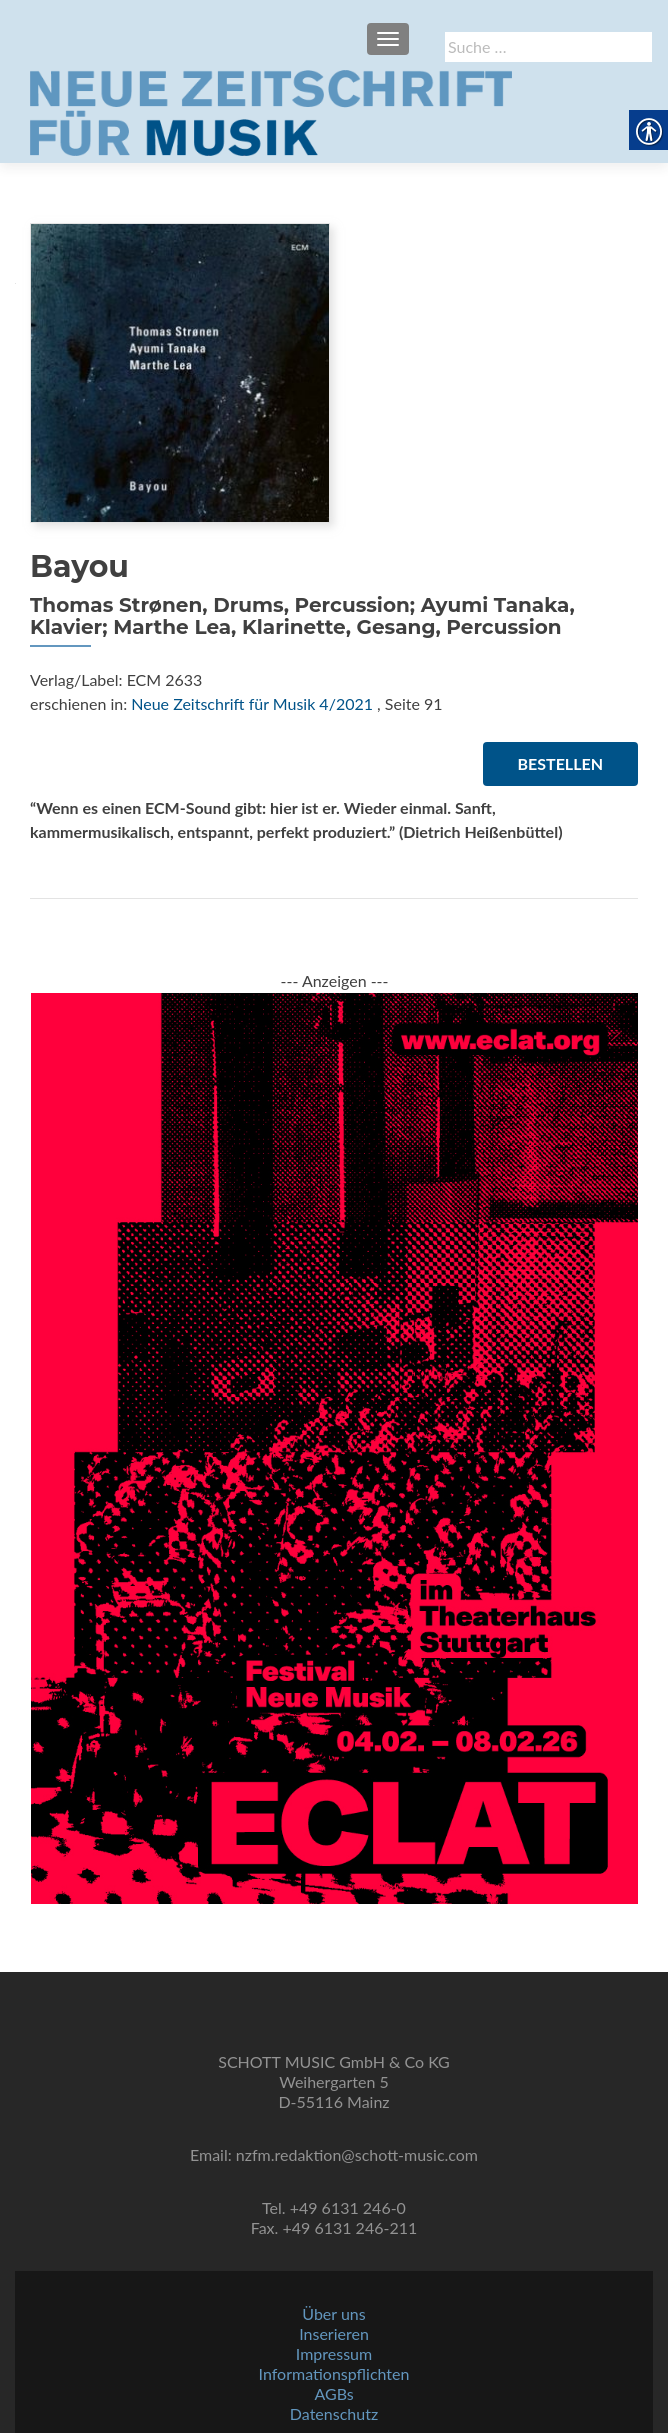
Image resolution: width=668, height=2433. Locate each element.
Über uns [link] (333, 2313)
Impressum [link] (334, 2353)
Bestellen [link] (560, 763)
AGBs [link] (333, 2393)
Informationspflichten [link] (334, 2373)
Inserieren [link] (334, 2333)
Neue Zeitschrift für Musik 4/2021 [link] (252, 703)
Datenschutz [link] (334, 2413)
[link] (271, 111)
